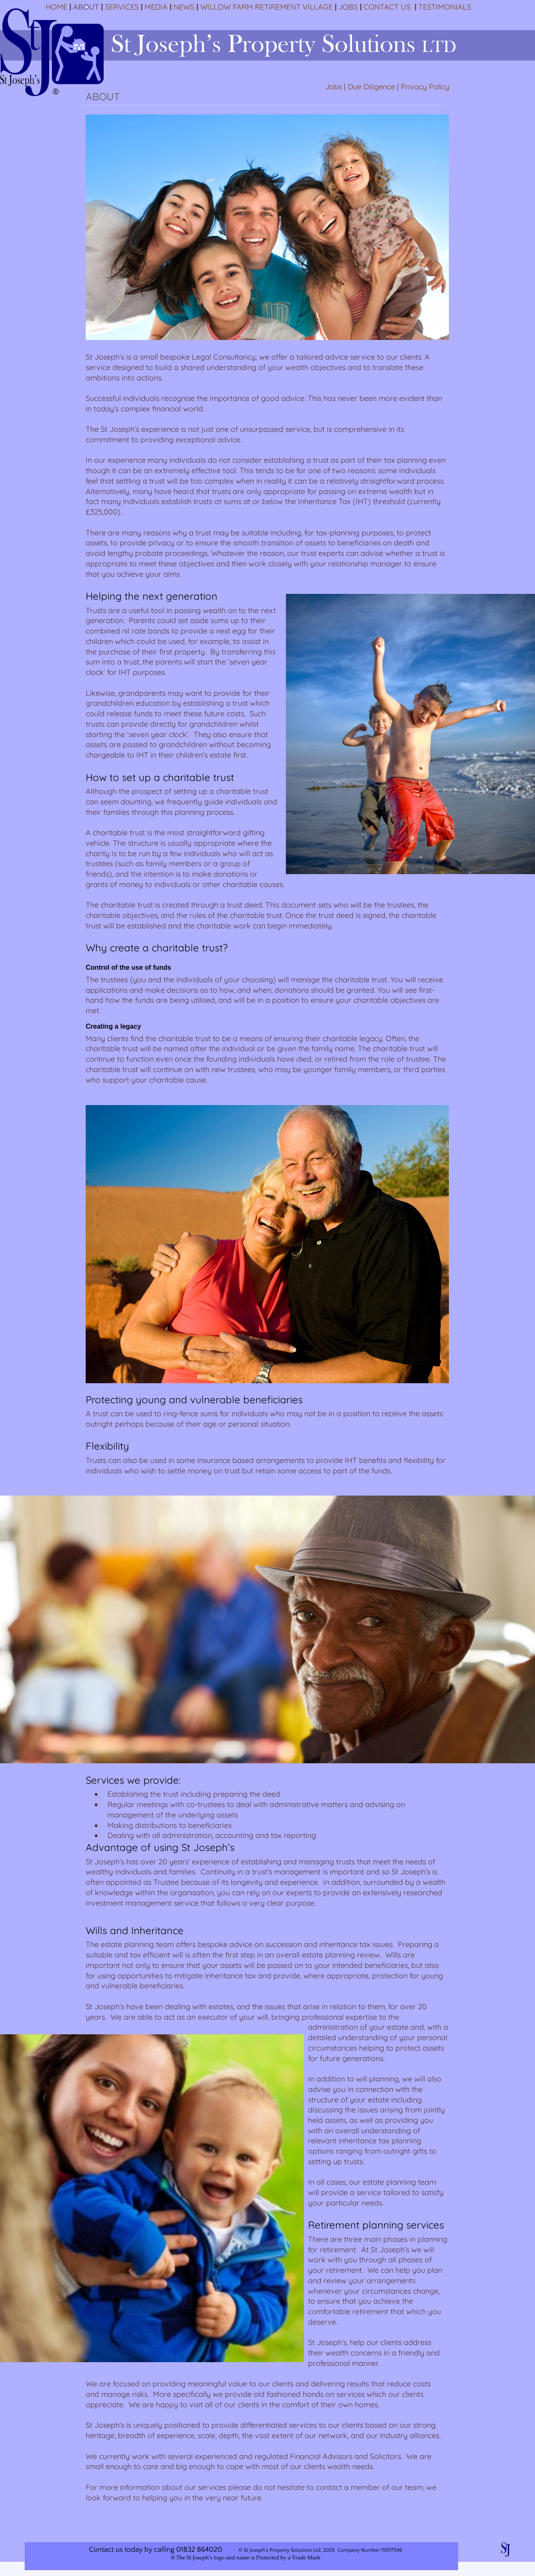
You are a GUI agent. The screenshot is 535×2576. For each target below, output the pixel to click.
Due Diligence (371, 86)
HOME (56, 7)
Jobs (333, 86)
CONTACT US (387, 7)
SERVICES (122, 7)
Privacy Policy (425, 86)
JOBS (348, 7)
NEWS (183, 7)
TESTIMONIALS (444, 7)
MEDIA (156, 7)
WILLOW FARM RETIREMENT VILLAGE (266, 7)
